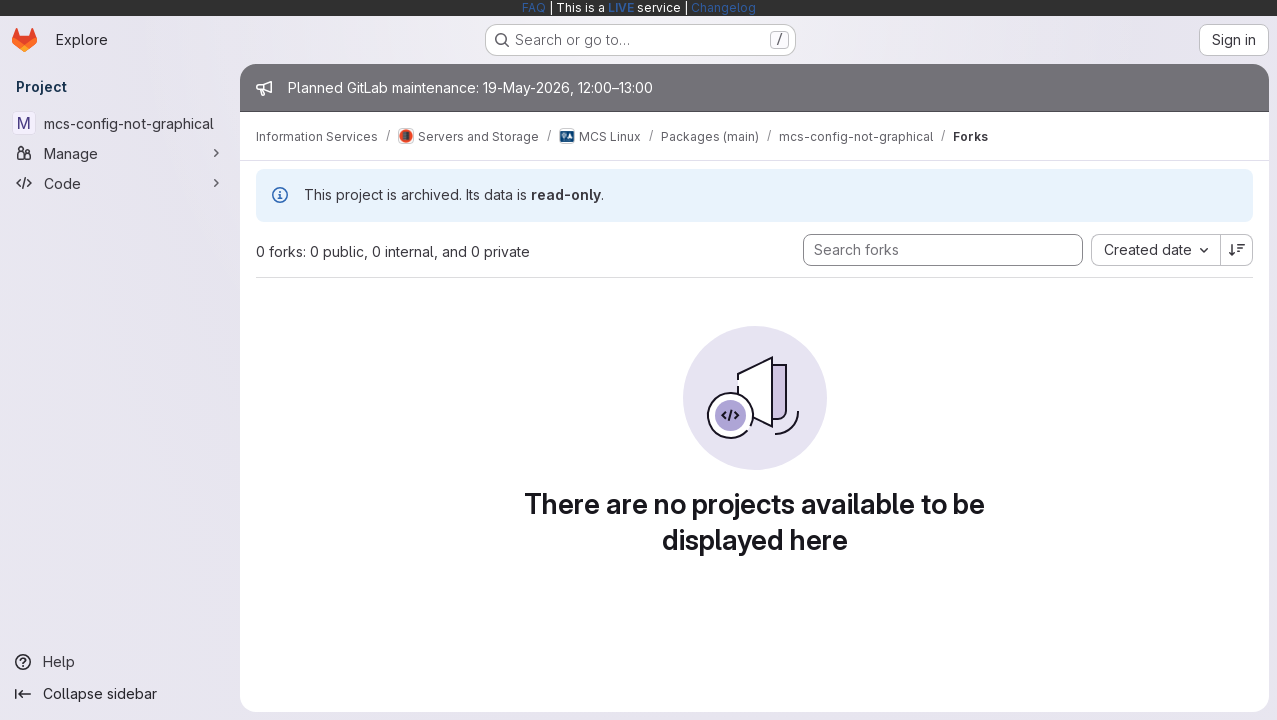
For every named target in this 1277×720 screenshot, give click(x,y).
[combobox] (1155, 250)
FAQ (534, 7)
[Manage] (120, 153)
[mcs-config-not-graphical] (120, 123)
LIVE (621, 7)
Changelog (723, 7)
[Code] (120, 183)
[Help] (120, 662)
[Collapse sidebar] (120, 694)
